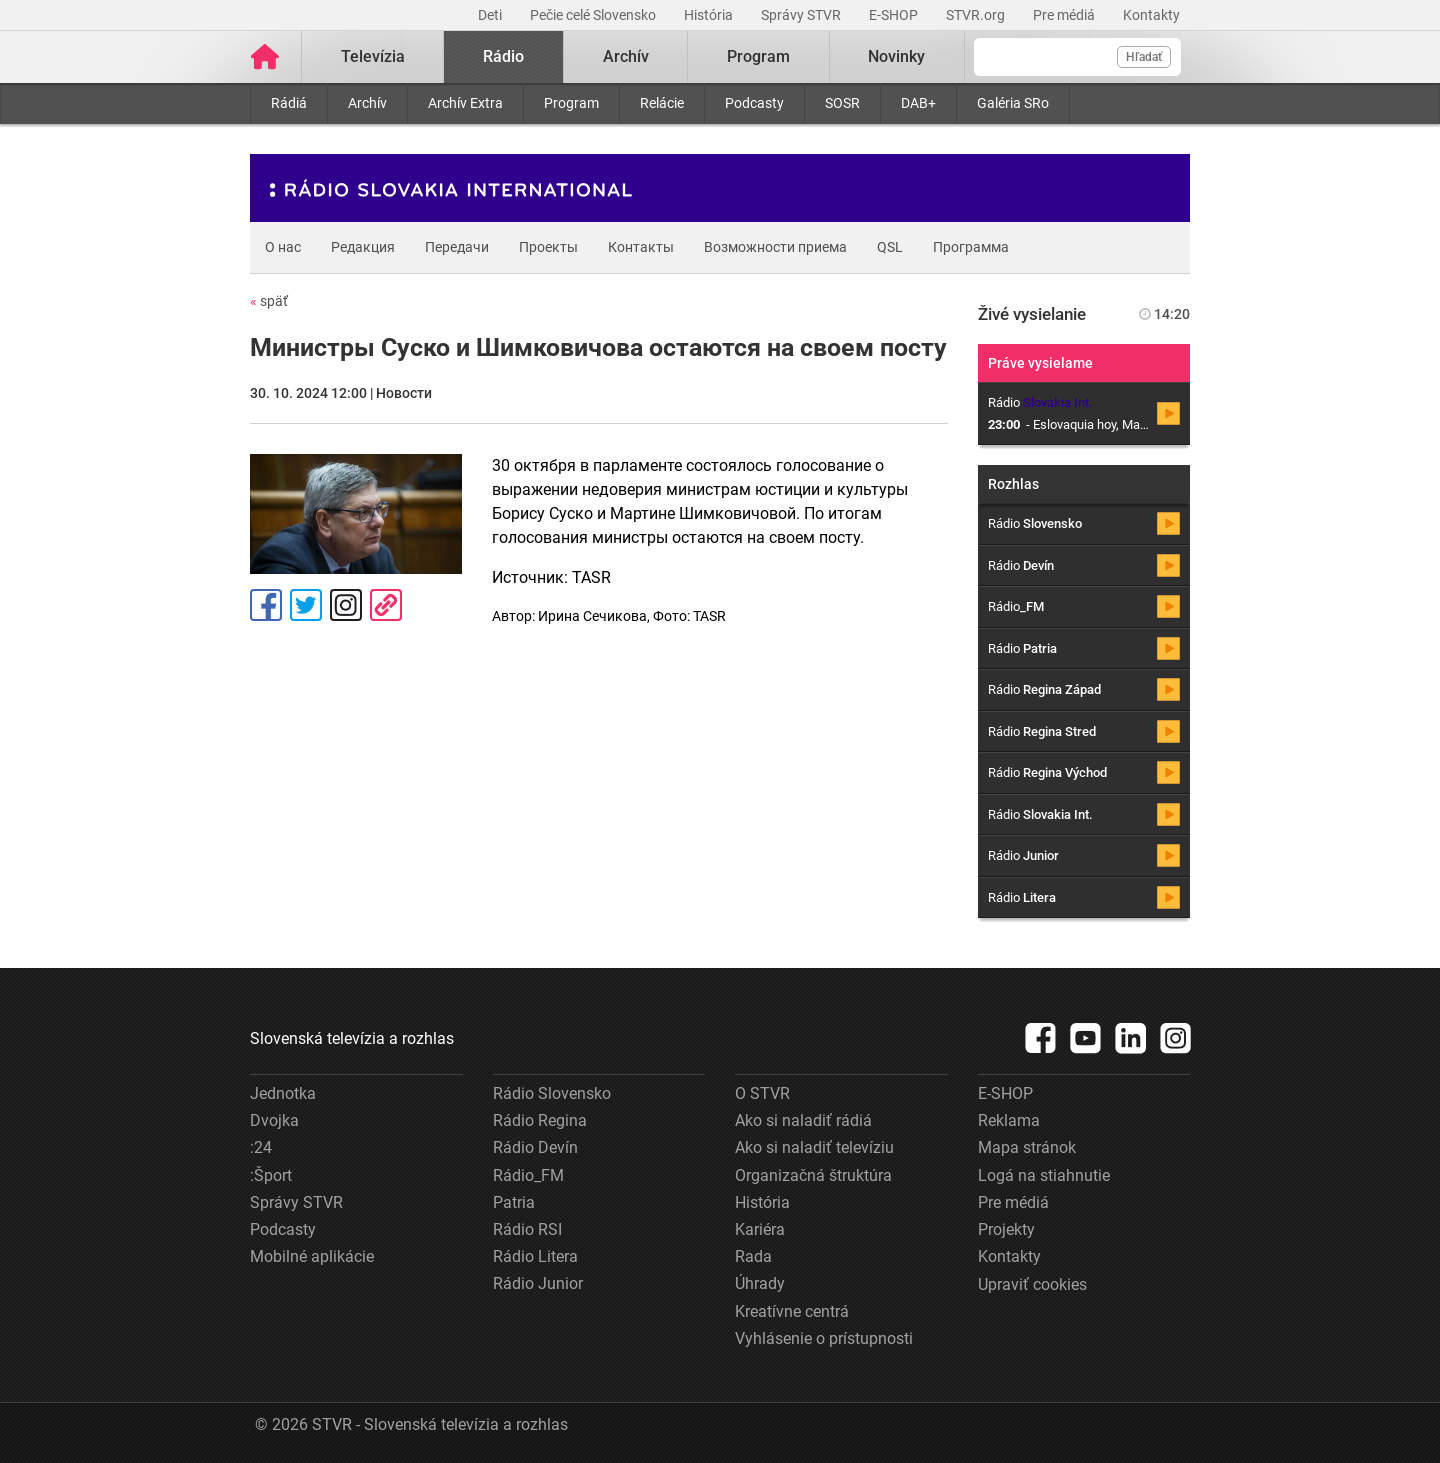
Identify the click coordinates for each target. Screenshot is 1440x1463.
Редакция (363, 247)
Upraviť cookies (1032, 1284)
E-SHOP (895, 15)
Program (571, 103)
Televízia (373, 56)
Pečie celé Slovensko (594, 15)
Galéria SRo (1013, 103)
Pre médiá (1065, 15)
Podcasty (754, 103)
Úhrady (760, 1283)
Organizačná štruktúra (813, 1175)
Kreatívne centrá (792, 1311)
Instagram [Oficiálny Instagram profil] (346, 605)
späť (269, 301)
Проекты (548, 247)
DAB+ (918, 103)
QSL (890, 247)
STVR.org (977, 15)
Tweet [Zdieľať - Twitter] (306, 605)
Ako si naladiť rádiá (803, 1120)
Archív (367, 103)
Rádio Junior (538, 1283)
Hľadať (1144, 57)
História (710, 15)
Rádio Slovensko (552, 1093)
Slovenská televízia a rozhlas (352, 1038)
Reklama (1009, 1120)
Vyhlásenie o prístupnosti (824, 1338)
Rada (753, 1256)
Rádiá (289, 103)
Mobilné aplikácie (312, 1256)
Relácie (662, 103)
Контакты (641, 247)
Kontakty (1151, 15)
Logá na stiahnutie (1044, 1175)
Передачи (457, 247)
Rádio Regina (540, 1120)
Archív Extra (465, 103)
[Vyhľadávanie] (1077, 57)
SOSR (842, 103)
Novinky (896, 56)
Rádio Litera (535, 1256)
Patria (514, 1202)
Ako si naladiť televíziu (814, 1147)
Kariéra (760, 1229)
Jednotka (283, 1093)
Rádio (503, 56)
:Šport (271, 1175)
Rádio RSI (527, 1229)
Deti (491, 15)
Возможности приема (775, 247)
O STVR (762, 1093)
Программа (971, 247)
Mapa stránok (1027, 1147)
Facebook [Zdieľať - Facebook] (266, 605)
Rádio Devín (535, 1147)
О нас (283, 247)
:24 (261, 1147)
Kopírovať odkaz (386, 605)
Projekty (1006, 1229)
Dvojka (274, 1120)
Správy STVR (802, 15)
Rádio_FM (528, 1175)
